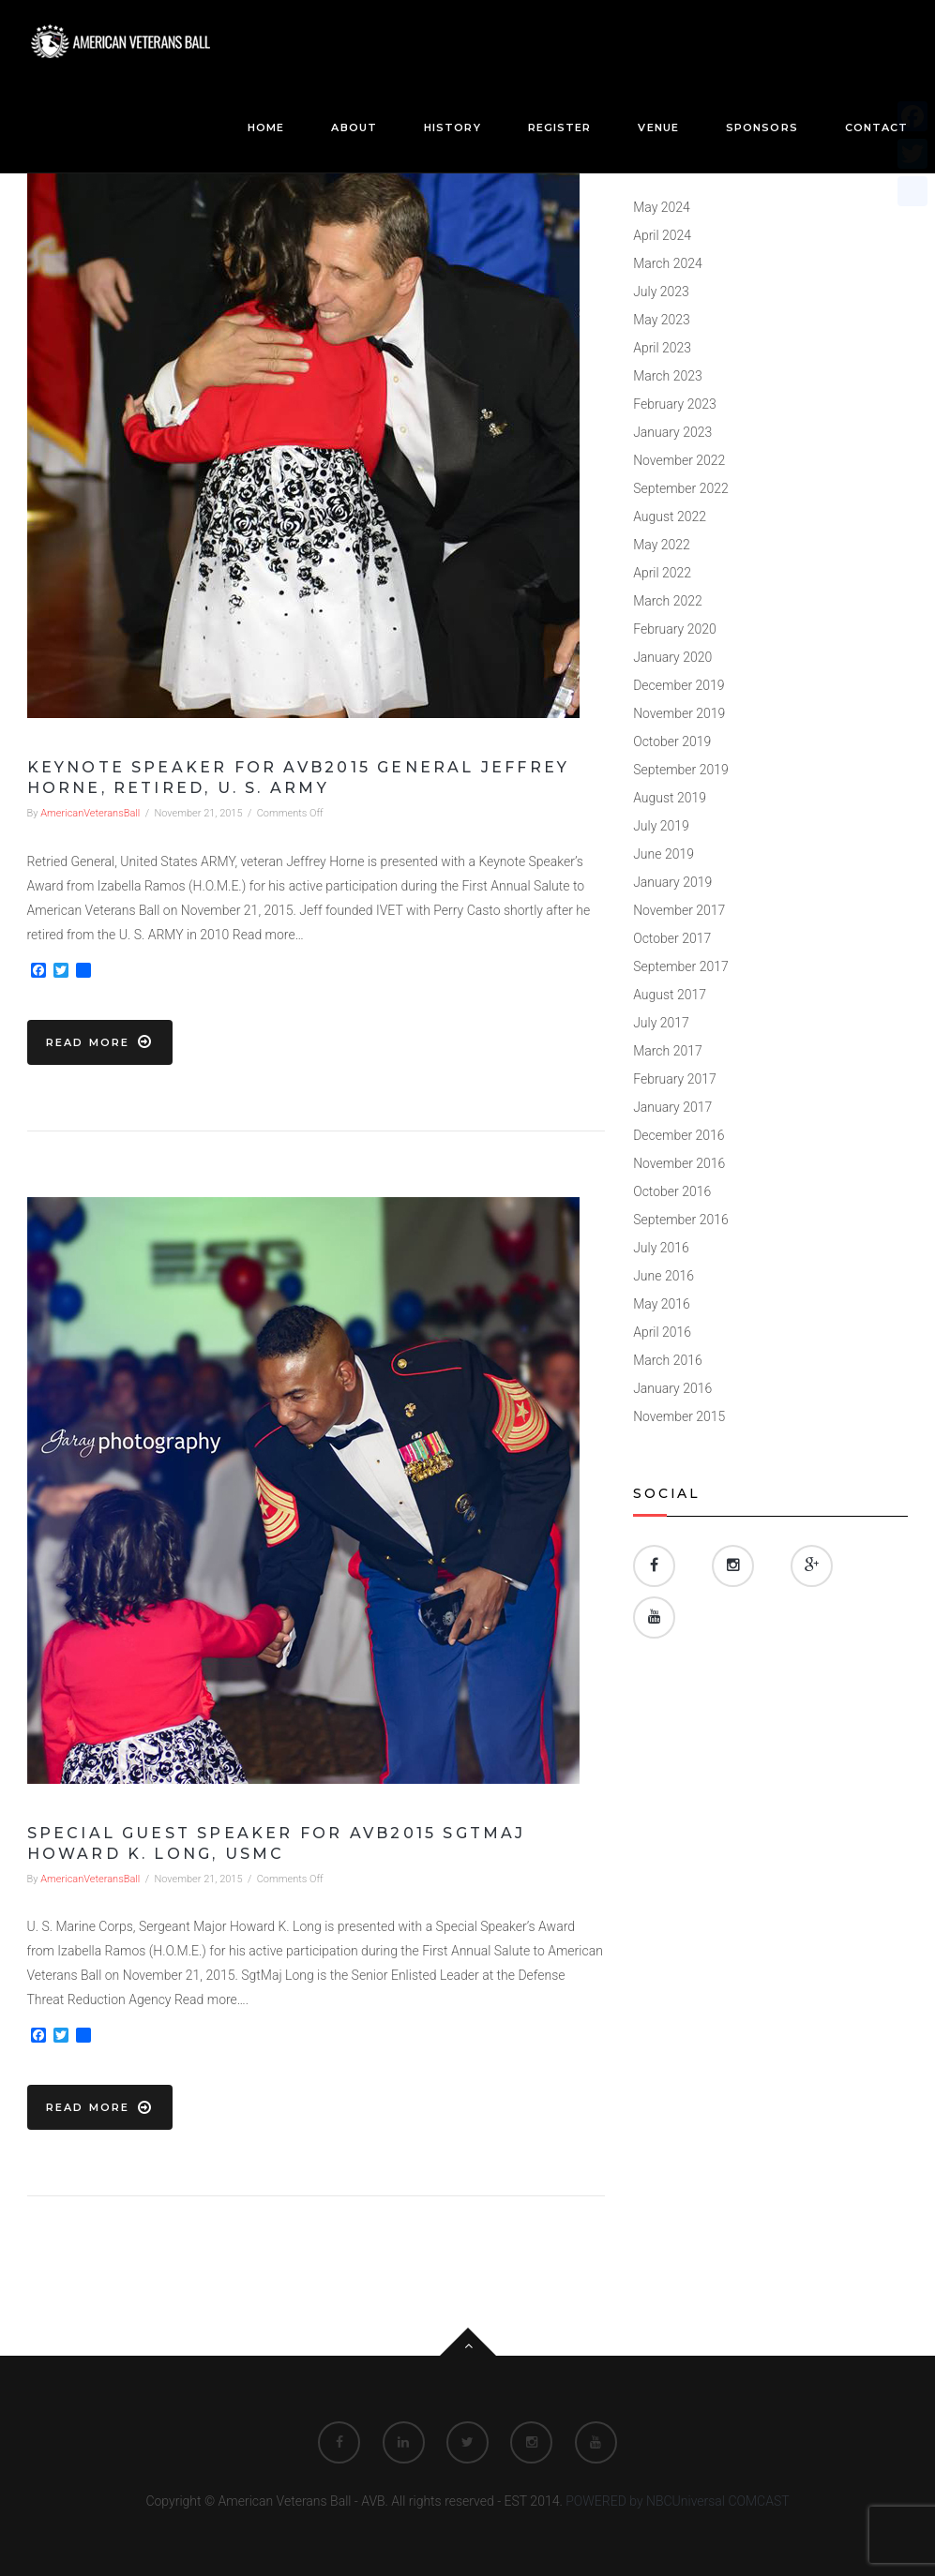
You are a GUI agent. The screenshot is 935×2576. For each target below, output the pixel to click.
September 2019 (681, 769)
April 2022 (662, 572)
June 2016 (663, 1275)
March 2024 (667, 263)
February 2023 (674, 404)
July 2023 (661, 291)
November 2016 (679, 1163)
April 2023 (662, 347)
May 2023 (661, 319)
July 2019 (661, 825)
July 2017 (661, 1022)
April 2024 (662, 235)
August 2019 (669, 797)
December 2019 (678, 685)
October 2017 (672, 938)
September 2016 (681, 1219)
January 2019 (672, 882)
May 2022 (661, 544)
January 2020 (672, 657)
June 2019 (663, 853)
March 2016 (667, 1360)
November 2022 (679, 460)
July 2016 (661, 1247)
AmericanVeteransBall (90, 813)
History (452, 127)
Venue (658, 127)
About (354, 127)
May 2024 (661, 207)
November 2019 (679, 713)
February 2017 (674, 1078)
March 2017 (667, 1050)
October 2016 (672, 1191)
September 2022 (681, 488)
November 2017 (679, 910)
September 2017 (681, 966)
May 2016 (661, 1303)
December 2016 (678, 1135)
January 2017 (672, 1107)
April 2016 (662, 1332)
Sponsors (762, 127)
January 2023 (672, 432)
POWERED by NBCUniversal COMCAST (677, 2501)
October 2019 (672, 741)
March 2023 (667, 375)
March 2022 (667, 600)
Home (266, 127)
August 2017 (669, 994)
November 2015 (679, 1416)
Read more (100, 1041)
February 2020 (674, 629)
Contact (877, 127)
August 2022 (669, 516)
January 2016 (672, 1388)
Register (560, 127)
